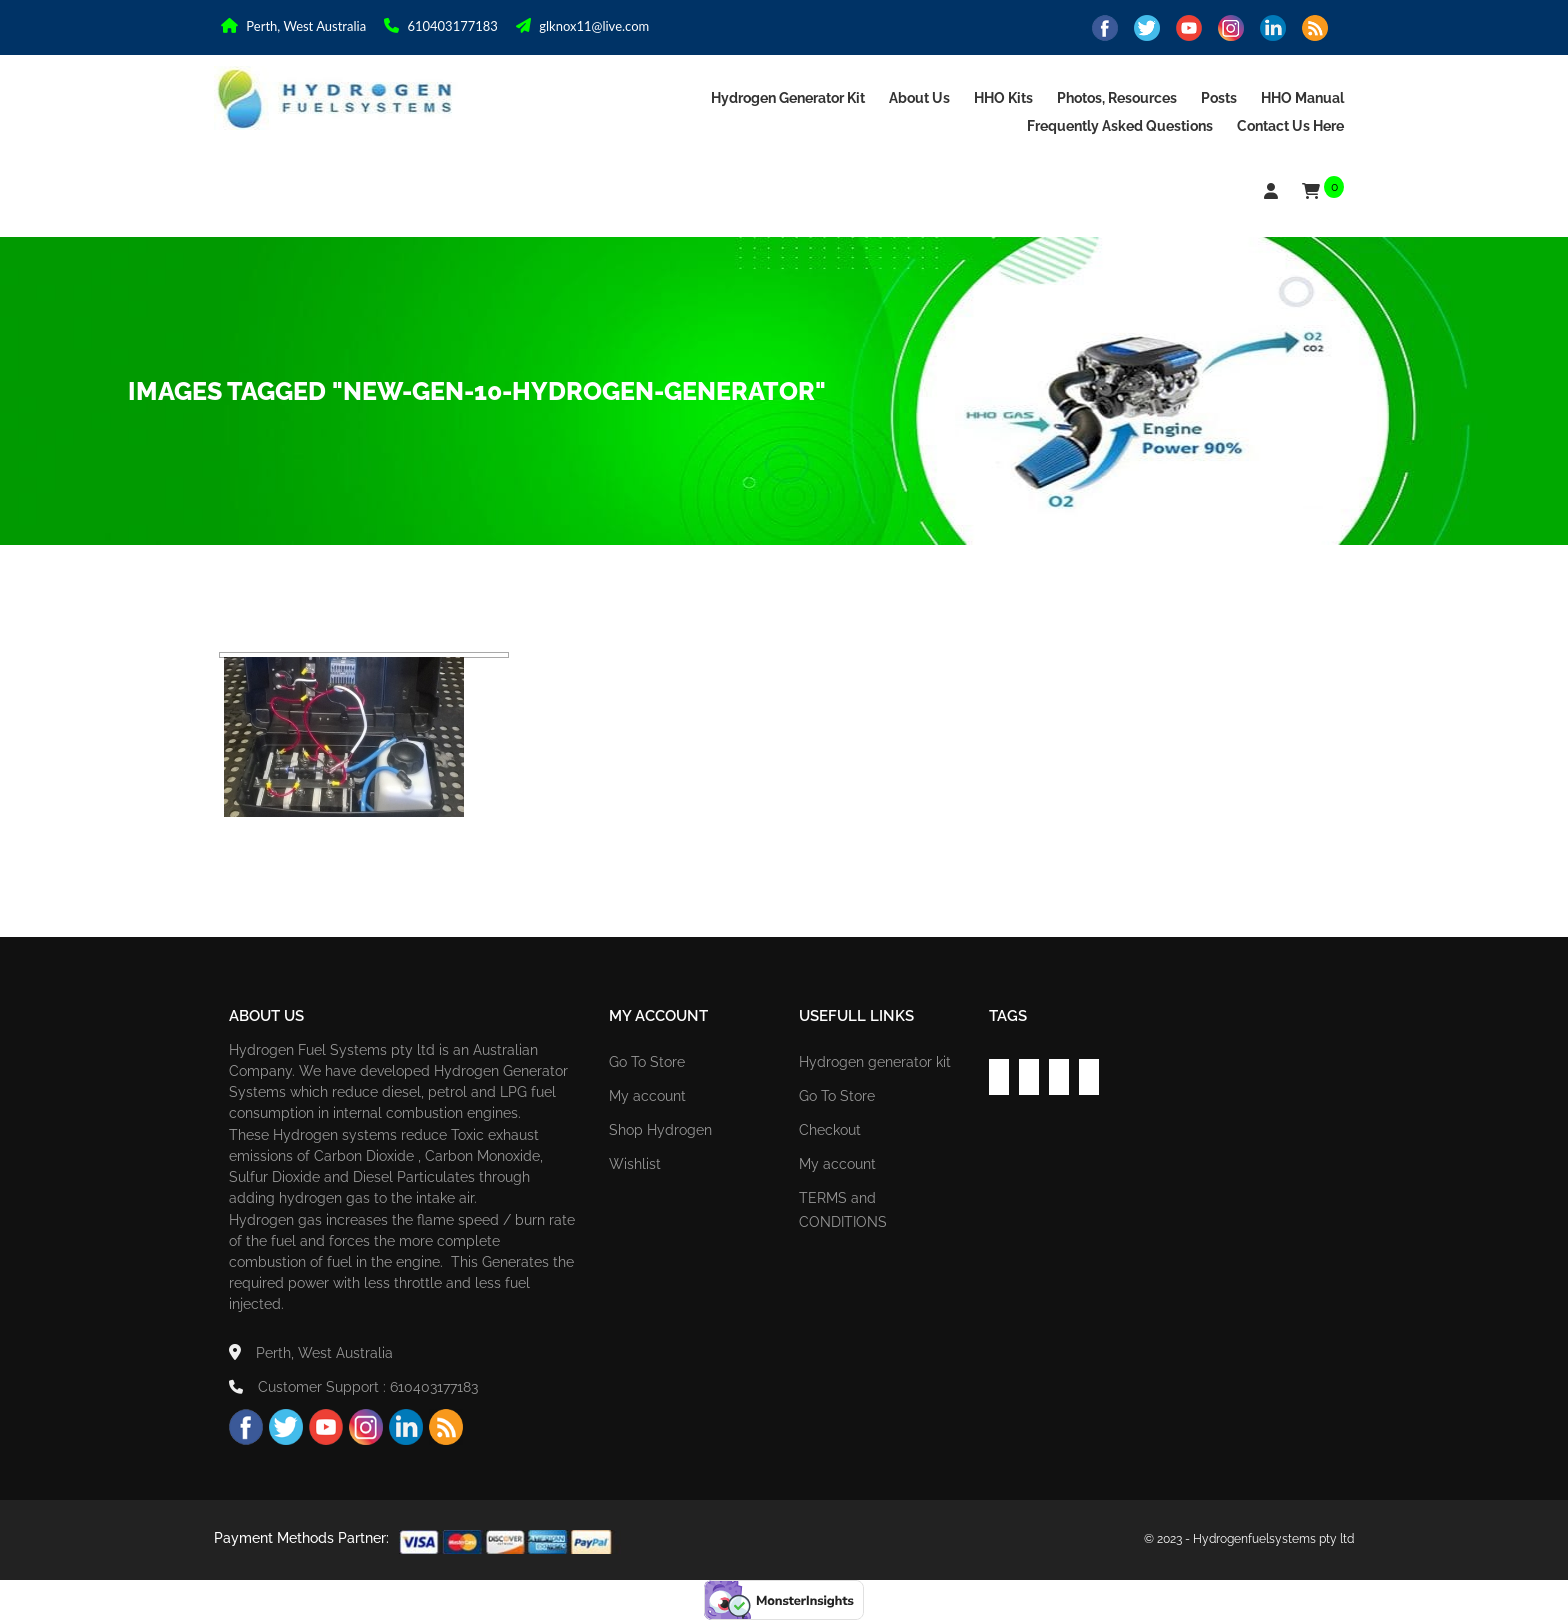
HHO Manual (1302, 98)
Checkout (830, 1130)
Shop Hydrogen (660, 1130)
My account (647, 1096)
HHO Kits (1003, 98)
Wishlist (635, 1164)
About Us (919, 98)
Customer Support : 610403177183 (353, 1387)
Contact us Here (1290, 126)
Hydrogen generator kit (788, 98)
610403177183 (441, 26)
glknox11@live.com (582, 26)
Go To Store (647, 1062)
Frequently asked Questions (1120, 126)
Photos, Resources (1117, 98)
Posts (1219, 98)
